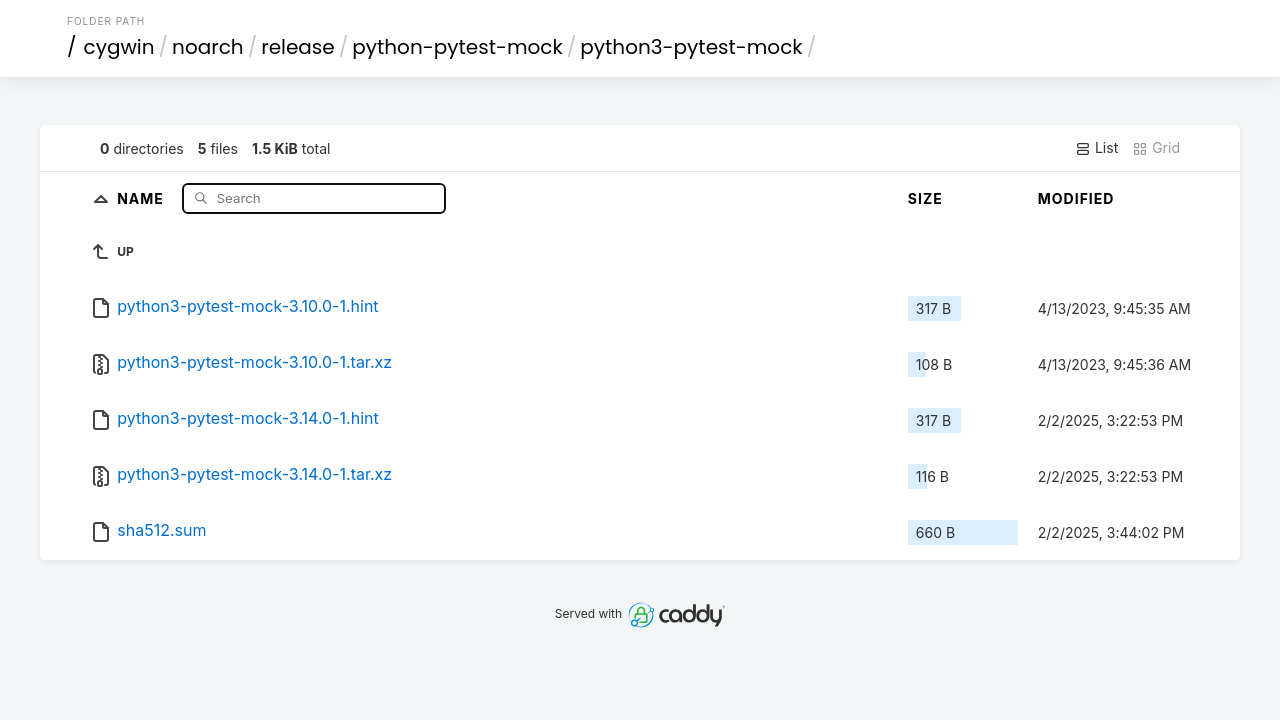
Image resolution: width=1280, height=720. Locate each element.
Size (925, 198)
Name (142, 197)
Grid (1156, 148)
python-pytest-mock (457, 47)
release (298, 47)
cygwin (119, 47)
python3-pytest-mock (691, 47)
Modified (1076, 198)
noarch (208, 47)
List (1096, 148)
